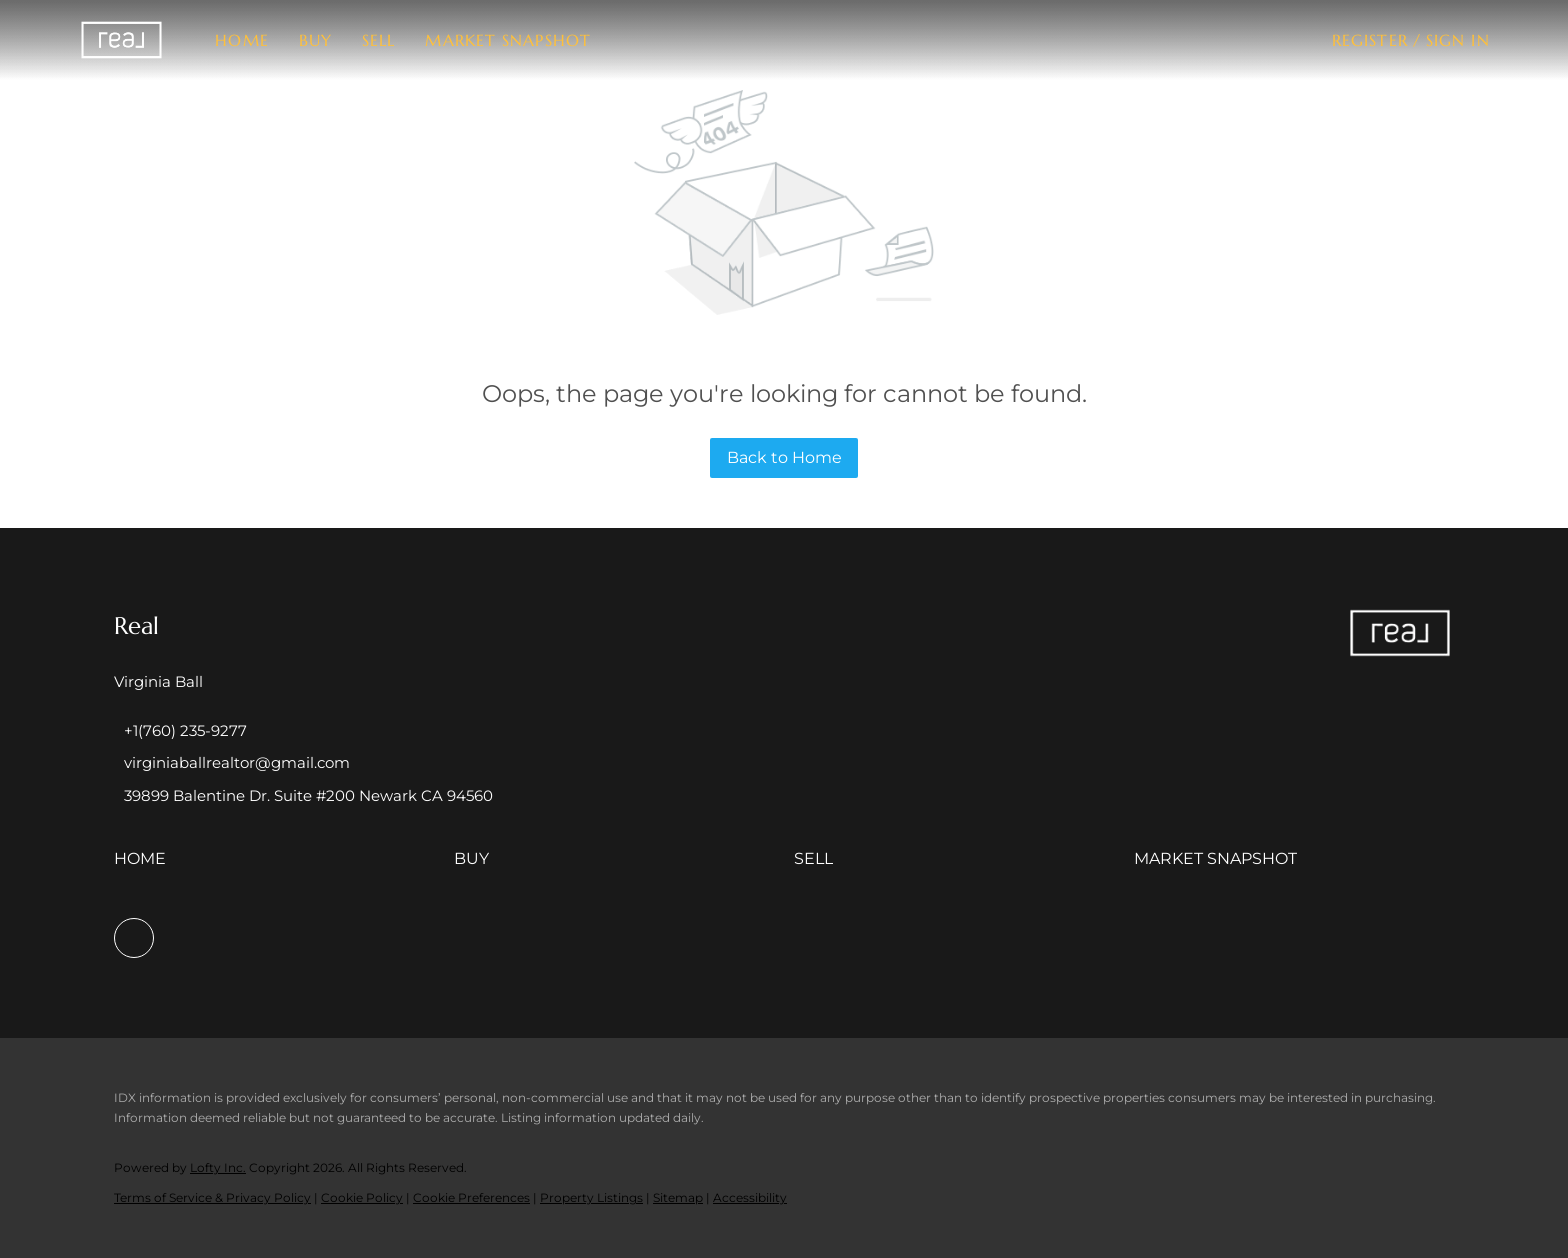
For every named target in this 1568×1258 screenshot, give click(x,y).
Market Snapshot (508, 40)
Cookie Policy (362, 1197)
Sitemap (678, 1197)
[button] (121, 40)
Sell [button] (378, 40)
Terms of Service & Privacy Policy (212, 1197)
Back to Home (784, 457)
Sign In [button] (1458, 40)
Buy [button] (315, 40)
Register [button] (1370, 40)
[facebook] (134, 938)
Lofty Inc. (218, 1167)
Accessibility (750, 1197)
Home (241, 40)
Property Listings (591, 1197)
